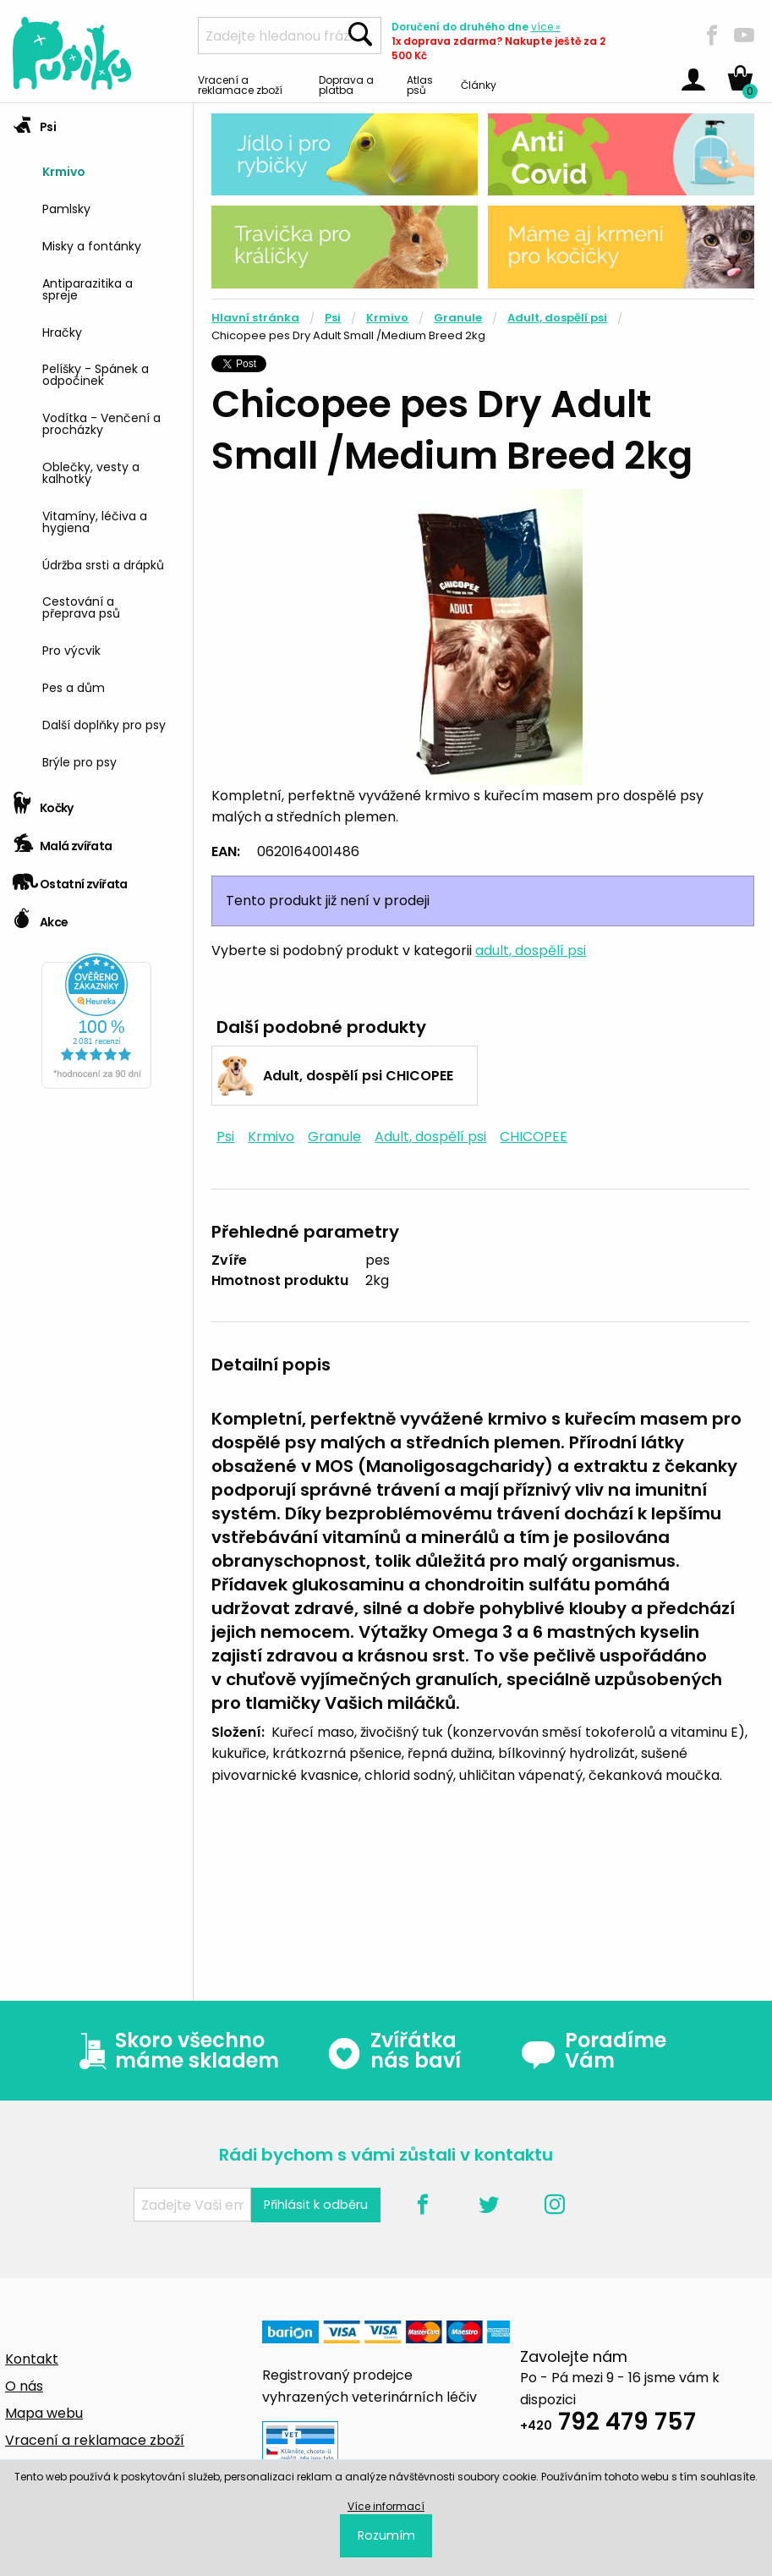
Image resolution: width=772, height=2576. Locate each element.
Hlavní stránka (255, 318)
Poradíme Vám (593, 2050)
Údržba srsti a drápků (103, 564)
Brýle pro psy (79, 761)
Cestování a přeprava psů (81, 606)
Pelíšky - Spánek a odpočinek (95, 373)
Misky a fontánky (91, 245)
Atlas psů (420, 84)
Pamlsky (66, 207)
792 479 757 (608, 2424)
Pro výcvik (71, 649)
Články (478, 84)
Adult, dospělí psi (557, 318)
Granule (458, 318)
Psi (34, 121)
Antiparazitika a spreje (87, 288)
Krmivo (63, 170)
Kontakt (31, 2359)
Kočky (43, 802)
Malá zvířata (62, 840)
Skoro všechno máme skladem (175, 2050)
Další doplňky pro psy (104, 724)
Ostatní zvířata (70, 879)
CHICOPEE (533, 1136)
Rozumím (386, 2535)
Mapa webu (44, 2413)
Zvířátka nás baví (393, 2050)
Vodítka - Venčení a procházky (101, 422)
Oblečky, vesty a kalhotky (91, 472)
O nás (24, 2386)
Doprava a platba (346, 84)
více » (546, 26)
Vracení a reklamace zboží (240, 84)
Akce (40, 917)
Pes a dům (73, 686)
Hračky (62, 331)
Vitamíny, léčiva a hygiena (94, 521)
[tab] (96, 444)
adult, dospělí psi (530, 950)
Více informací (386, 2506)
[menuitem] (111, 170)
